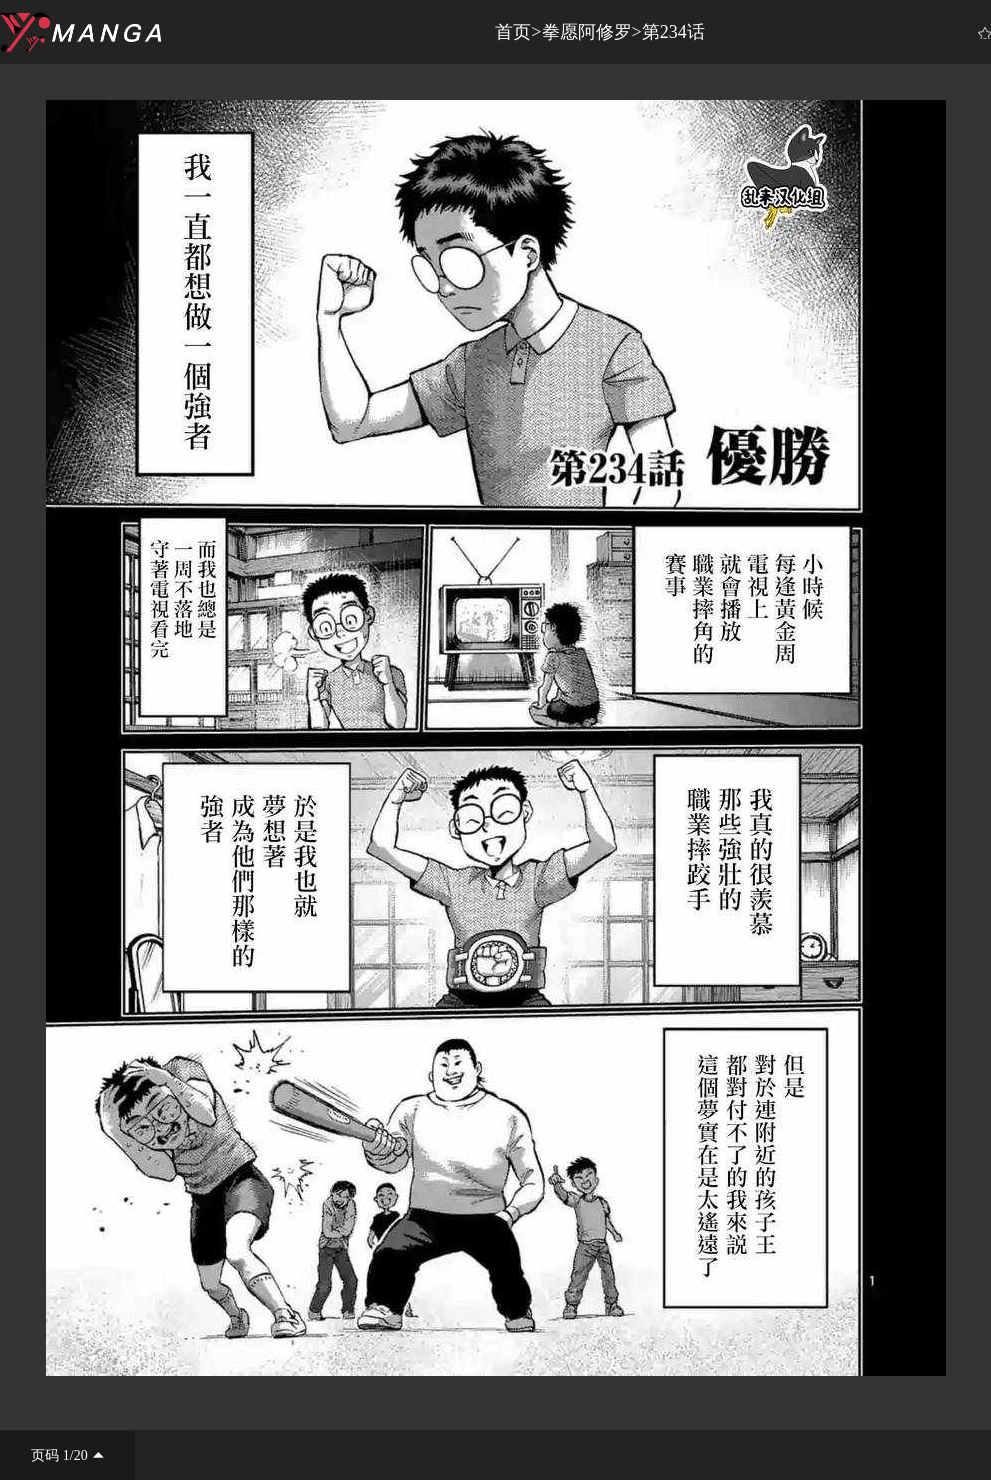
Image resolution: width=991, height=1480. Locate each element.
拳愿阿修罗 (587, 32)
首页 (513, 32)
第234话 (673, 32)
